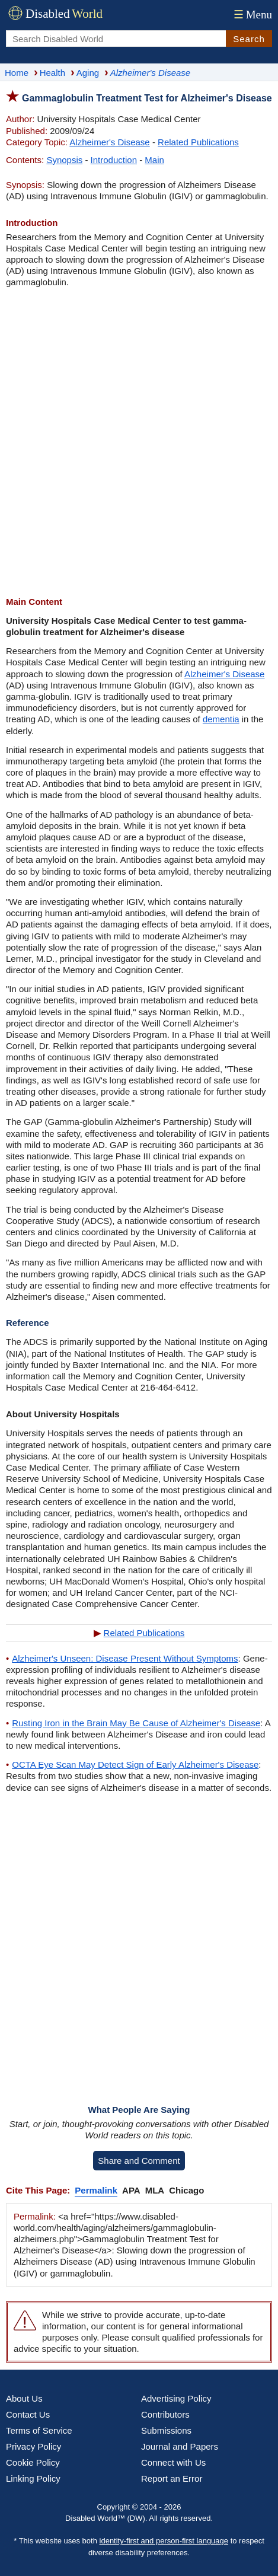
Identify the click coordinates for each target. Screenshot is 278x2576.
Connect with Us (173, 2462)
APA (131, 2190)
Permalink (96, 2190)
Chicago (186, 2190)
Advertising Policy (176, 2398)
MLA (155, 2190)
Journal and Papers (179, 2446)
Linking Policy (33, 2478)
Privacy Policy (33, 2446)
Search (249, 39)
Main (154, 160)
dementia (221, 719)
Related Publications (198, 142)
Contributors (165, 2414)
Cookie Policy (33, 2462)
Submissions (166, 2430)
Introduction (114, 160)
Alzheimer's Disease (109, 142)
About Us (24, 2398)
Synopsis (64, 160)
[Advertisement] (139, 442)
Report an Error (171, 2478)
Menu (251, 14)
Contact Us (28, 2414)
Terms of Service (39, 2430)
